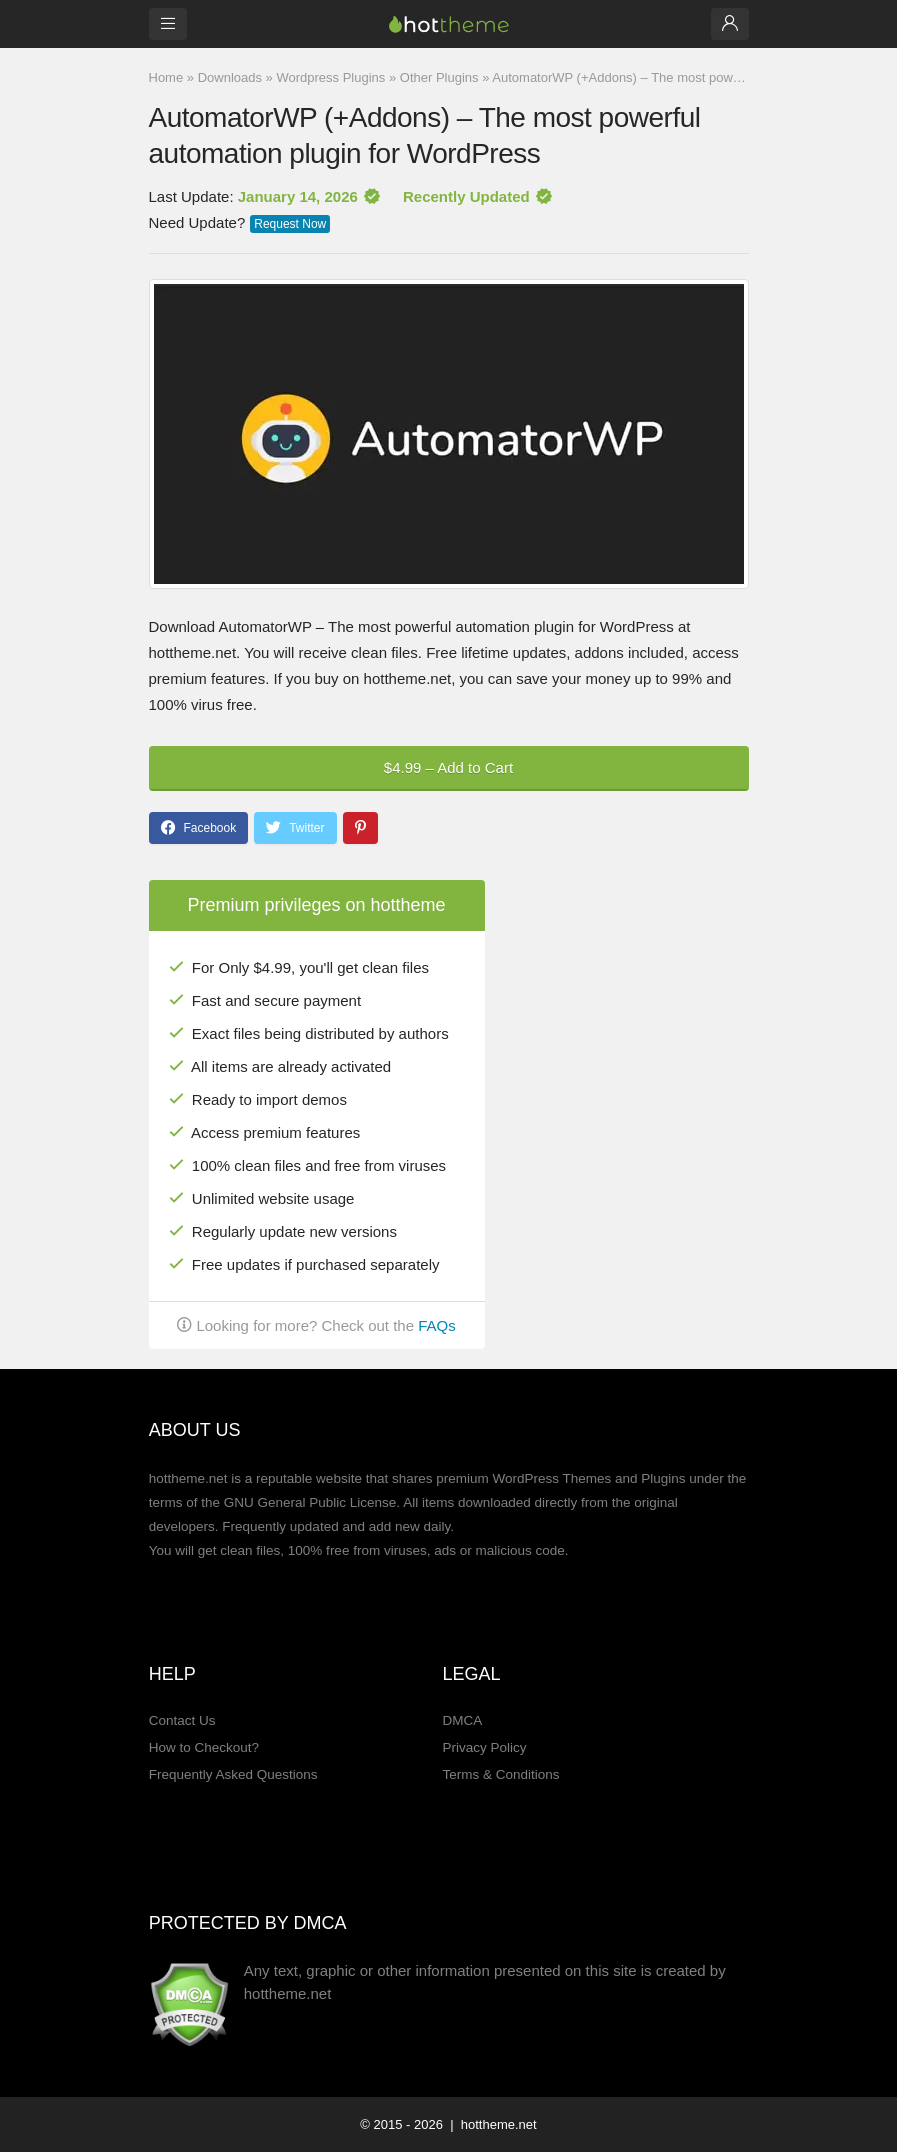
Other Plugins (439, 77)
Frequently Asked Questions (233, 1774)
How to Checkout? (204, 1747)
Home (166, 77)
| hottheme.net (492, 2124)
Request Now (290, 224)
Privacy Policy (484, 1747)
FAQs (437, 1325)
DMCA (462, 1720)
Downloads (230, 77)
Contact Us (182, 1720)
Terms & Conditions (500, 1774)
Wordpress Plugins (330, 77)
